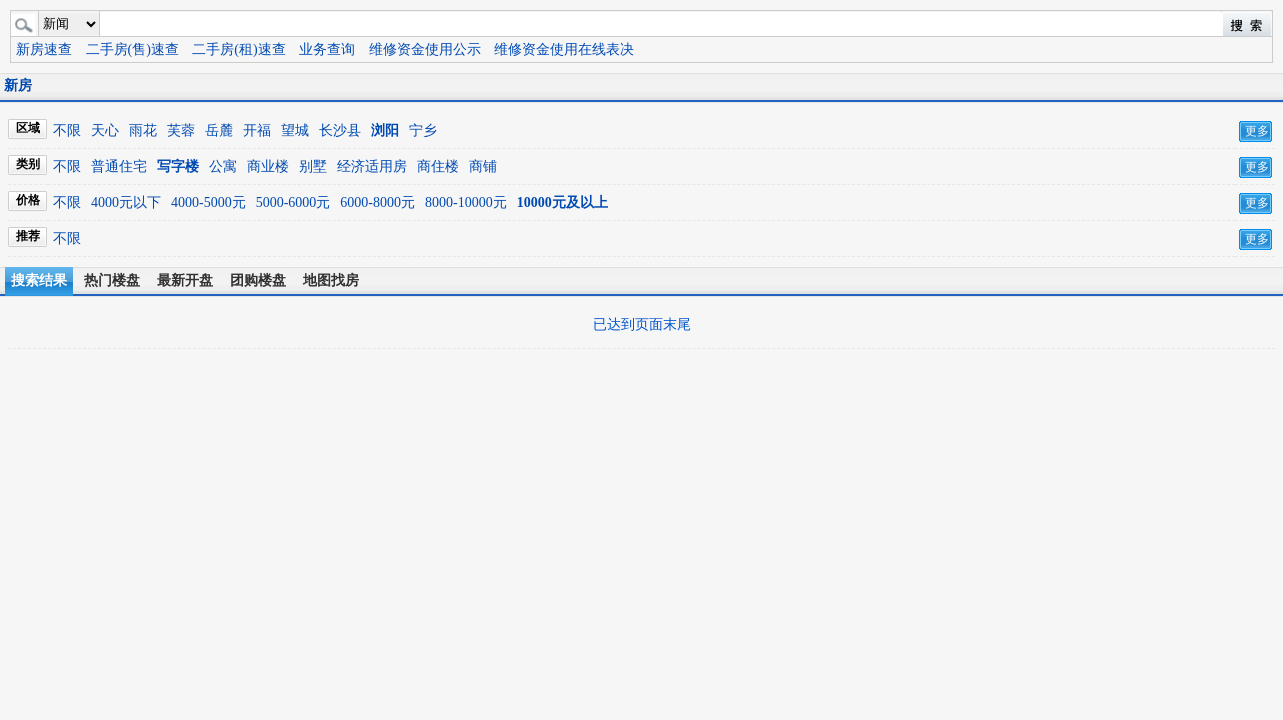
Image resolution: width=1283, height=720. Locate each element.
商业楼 (268, 166)
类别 (28, 164)
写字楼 (178, 166)
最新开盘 (185, 280)
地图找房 (331, 280)
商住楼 (438, 166)
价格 (28, 200)
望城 (295, 130)
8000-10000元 (466, 202)
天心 (105, 130)
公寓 (223, 166)
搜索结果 (39, 280)
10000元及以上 (562, 202)
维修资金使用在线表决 (564, 49)
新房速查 (44, 49)
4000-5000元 (208, 202)
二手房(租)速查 (238, 49)
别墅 (313, 166)
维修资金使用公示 (425, 49)
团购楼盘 (258, 280)
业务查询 (327, 49)
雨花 (143, 130)
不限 (67, 130)
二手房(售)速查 (132, 49)
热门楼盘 (112, 280)
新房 (18, 85)
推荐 (28, 236)
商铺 (483, 166)
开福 (257, 130)
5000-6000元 (293, 202)
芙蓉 (181, 130)
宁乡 (423, 130)
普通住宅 (119, 166)
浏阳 (385, 130)
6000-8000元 (377, 202)
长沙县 (340, 130)
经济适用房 (372, 166)
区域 (28, 128)
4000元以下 (126, 202)
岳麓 (219, 130)
